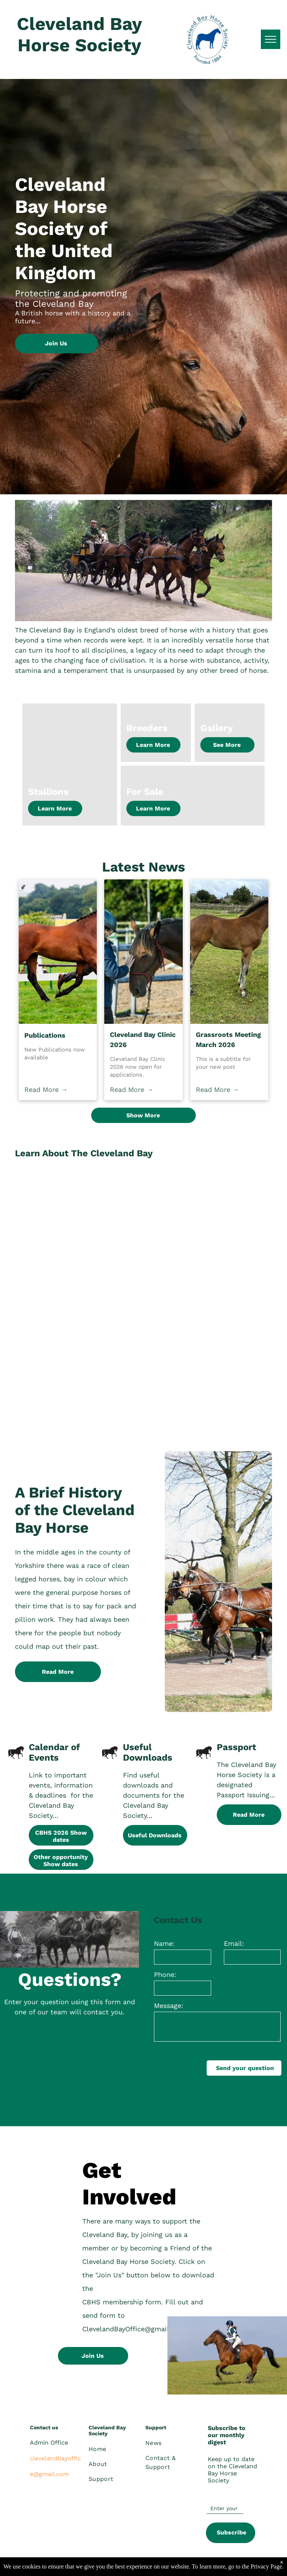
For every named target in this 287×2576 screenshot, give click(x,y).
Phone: (165, 1974)
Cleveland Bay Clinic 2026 (143, 1040)
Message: (168, 2005)
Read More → (46, 1089)
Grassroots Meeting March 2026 (228, 1040)
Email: (234, 1943)
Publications (44, 1035)
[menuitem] (116, 2449)
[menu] (270, 39)
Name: (164, 1943)
